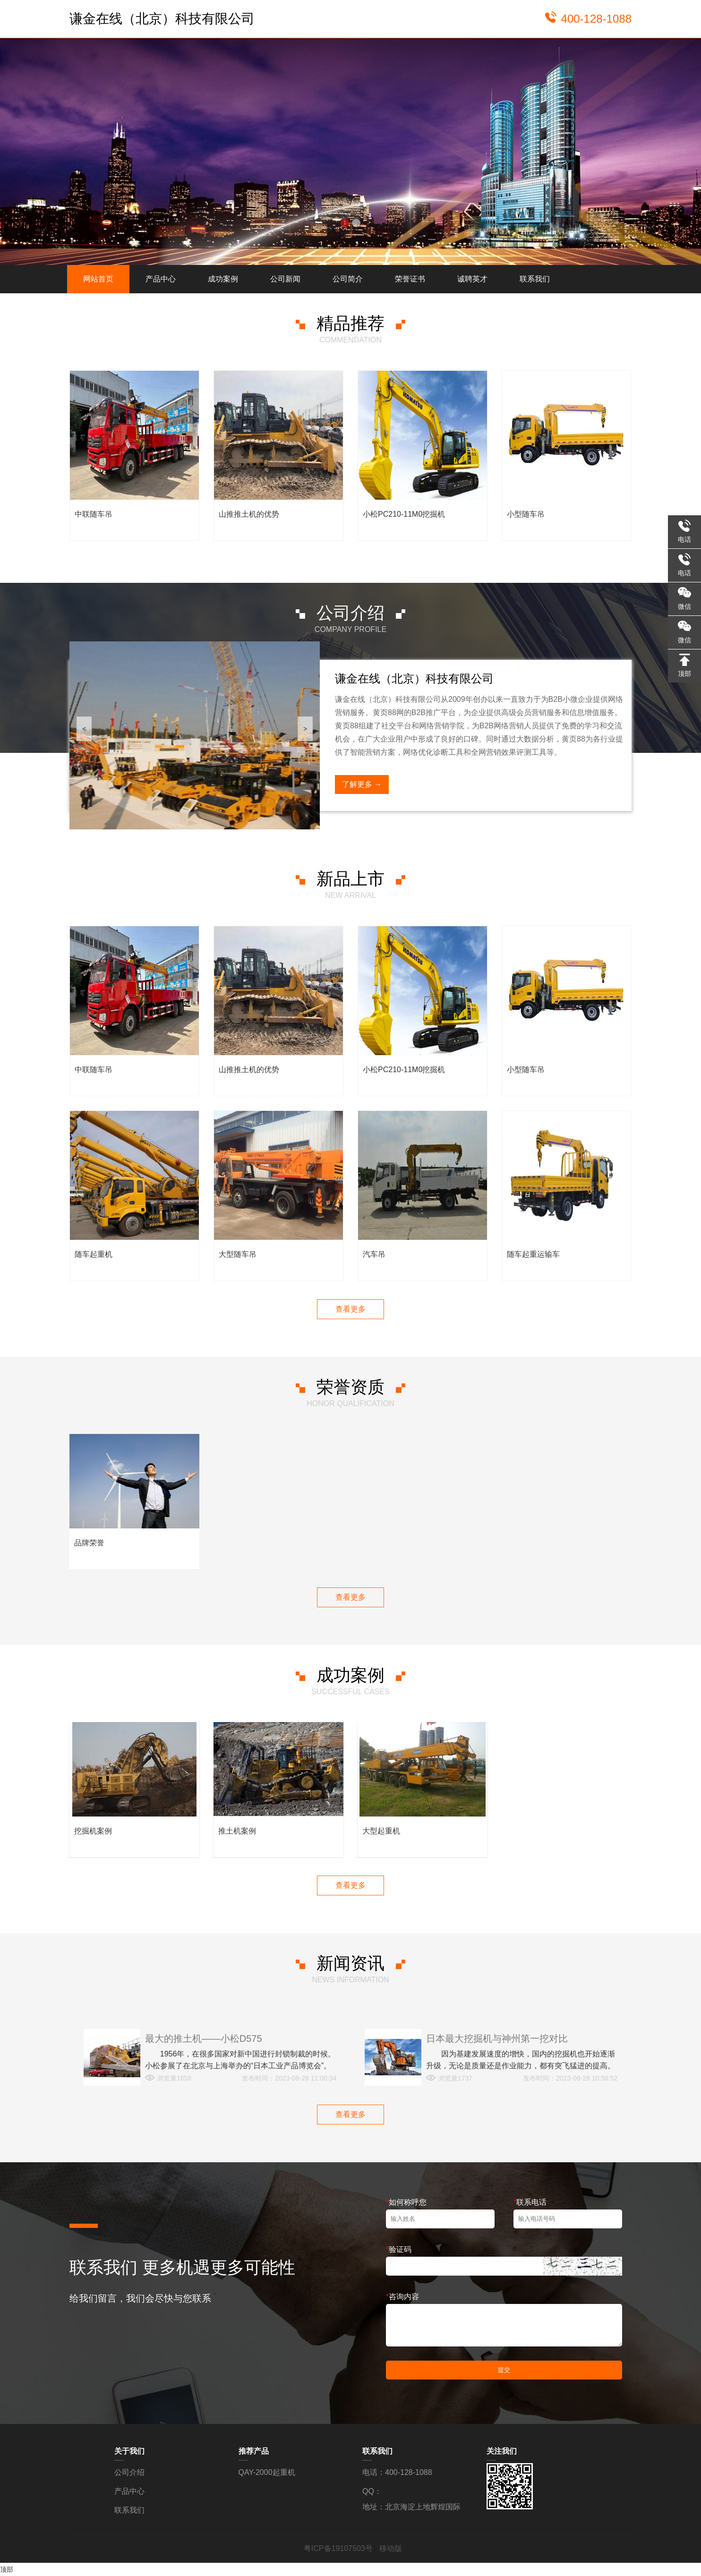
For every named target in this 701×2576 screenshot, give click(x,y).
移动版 (390, 2548)
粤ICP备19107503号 (339, 2548)
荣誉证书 (410, 279)
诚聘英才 (472, 279)
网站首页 (98, 279)
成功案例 (223, 279)
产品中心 (160, 279)
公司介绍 (129, 2472)
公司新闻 (285, 279)
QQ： (372, 2491)
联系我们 (535, 279)
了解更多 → (362, 784)
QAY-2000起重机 (267, 2472)
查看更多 (350, 1309)
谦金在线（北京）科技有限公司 (162, 18)
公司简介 (348, 279)
